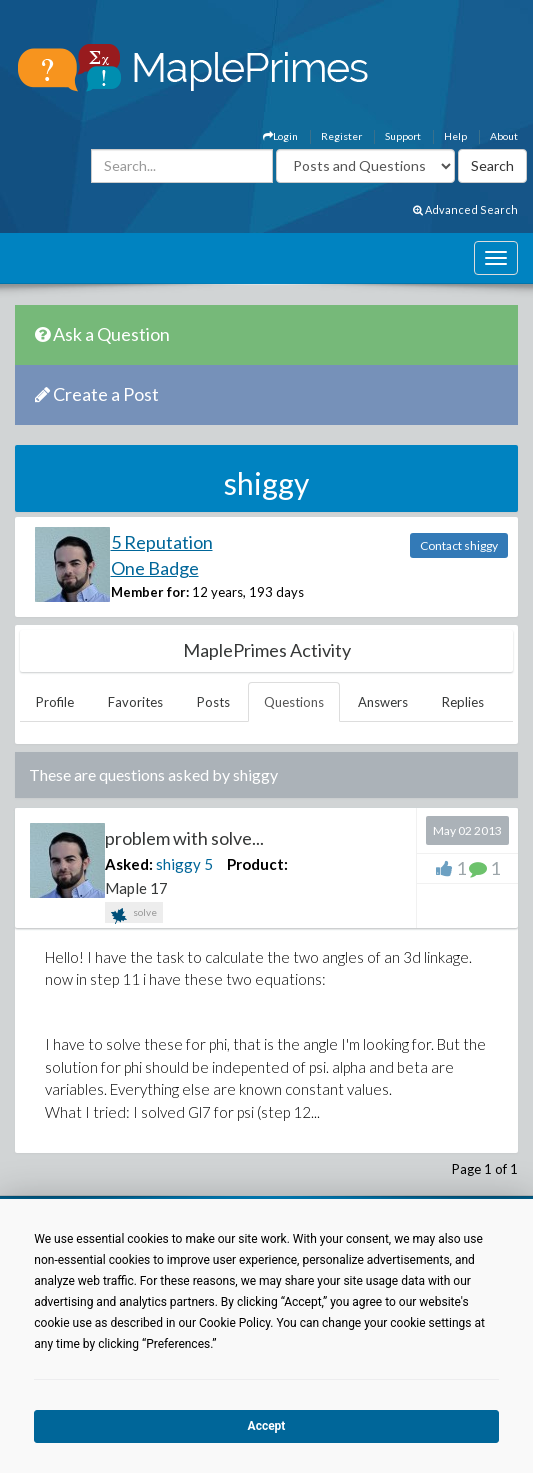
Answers (383, 702)
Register (341, 136)
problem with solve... (184, 838)
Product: (257, 864)
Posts (213, 702)
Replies (463, 702)
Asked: (129, 864)
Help (455, 136)
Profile (55, 702)
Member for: (150, 592)
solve (134, 914)
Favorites (135, 702)
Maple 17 (136, 888)
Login (280, 136)
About (504, 136)
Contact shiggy (459, 545)
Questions (294, 702)
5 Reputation (162, 542)
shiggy (178, 864)
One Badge (155, 568)
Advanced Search (465, 209)
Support (403, 136)
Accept (267, 1426)
